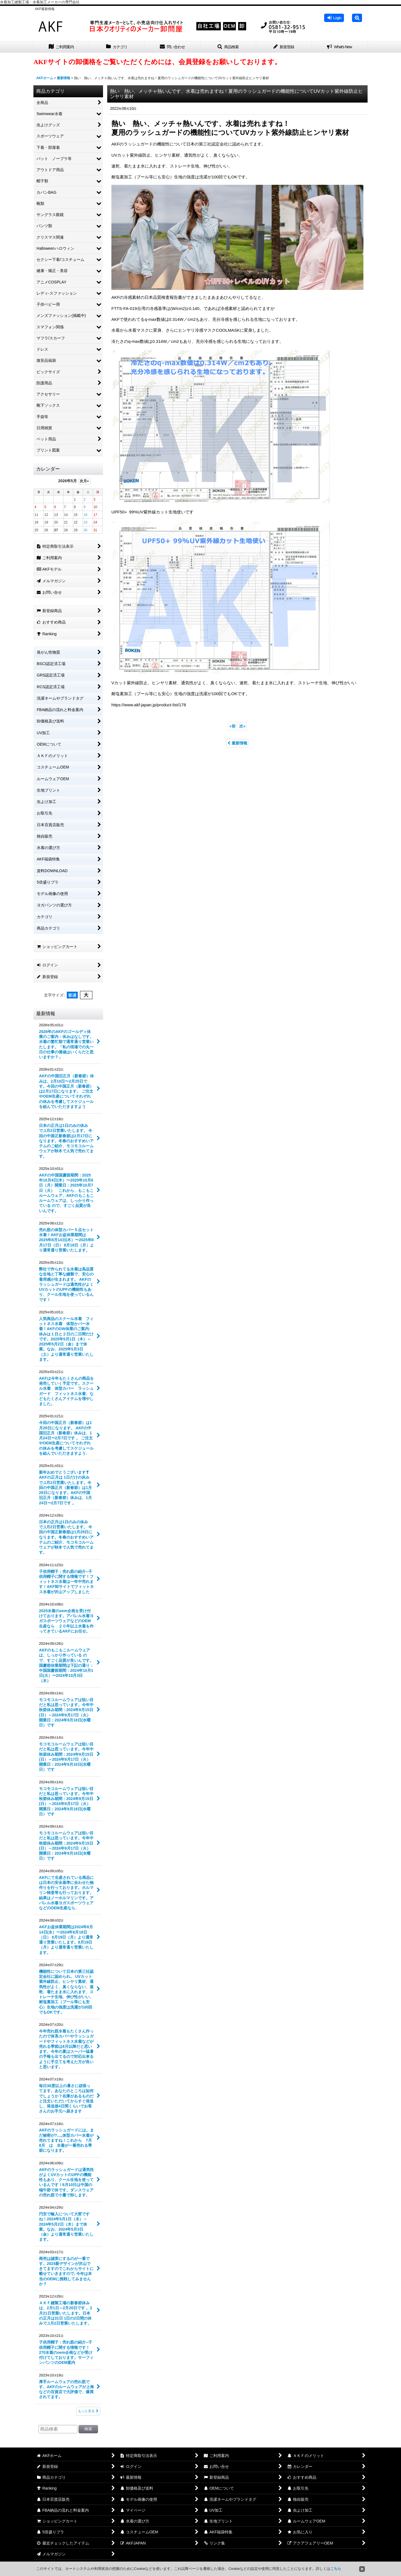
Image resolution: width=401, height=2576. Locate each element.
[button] (357, 18)
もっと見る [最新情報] (88, 2411)
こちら (335, 2569)
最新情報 (237, 743)
